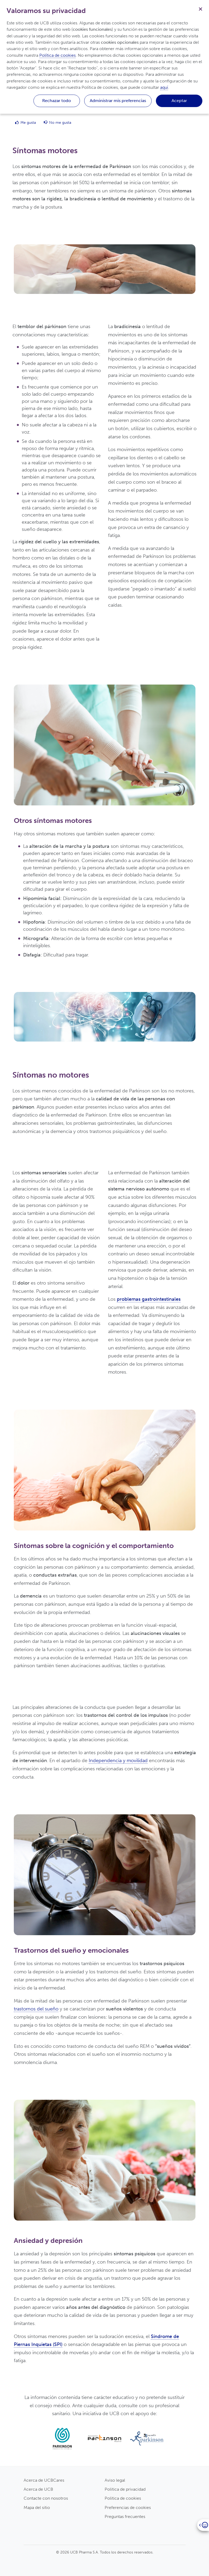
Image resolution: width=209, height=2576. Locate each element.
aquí (164, 87)
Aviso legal (115, 2480)
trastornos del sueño (36, 2009)
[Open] (203, 2525)
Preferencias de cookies (128, 2507)
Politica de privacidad (125, 2489)
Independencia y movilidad (118, 1760)
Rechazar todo (56, 100)
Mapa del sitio (37, 2507)
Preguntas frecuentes (125, 2516)
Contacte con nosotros (46, 2498)
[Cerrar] (200, 8)
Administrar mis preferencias (118, 100)
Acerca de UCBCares (44, 2480)
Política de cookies (57, 55)
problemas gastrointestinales (149, 1299)
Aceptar (179, 100)
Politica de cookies (123, 2498)
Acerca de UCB (38, 2489)
